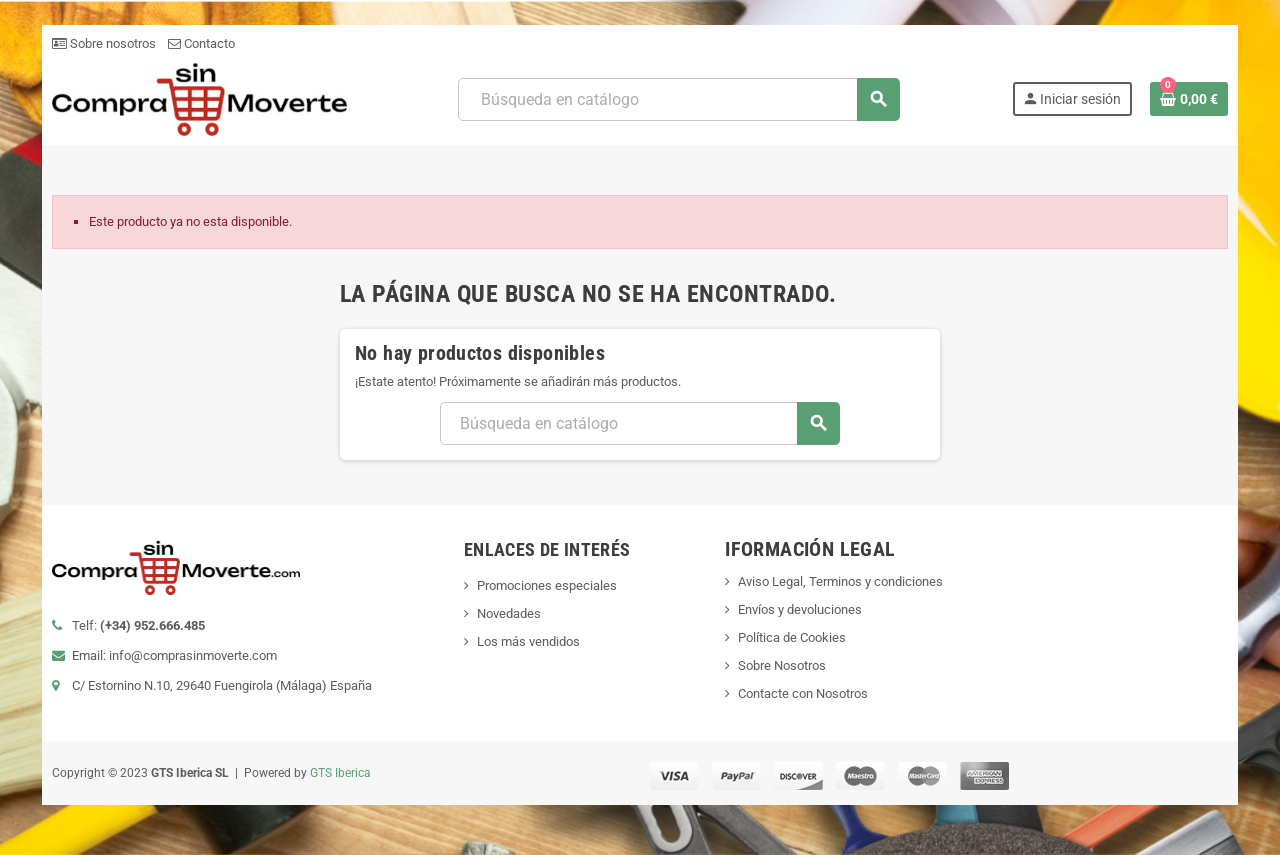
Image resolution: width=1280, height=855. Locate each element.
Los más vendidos (527, 641)
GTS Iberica (338, 773)
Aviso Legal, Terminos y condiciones (841, 581)
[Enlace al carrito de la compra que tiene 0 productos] (1191, 99)
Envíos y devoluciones (801, 609)
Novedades (508, 613)
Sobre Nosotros (783, 665)
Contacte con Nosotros (804, 693)
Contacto (199, 43)
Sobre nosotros (102, 43)
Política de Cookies (793, 637)
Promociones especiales (546, 585)
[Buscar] (679, 99)
